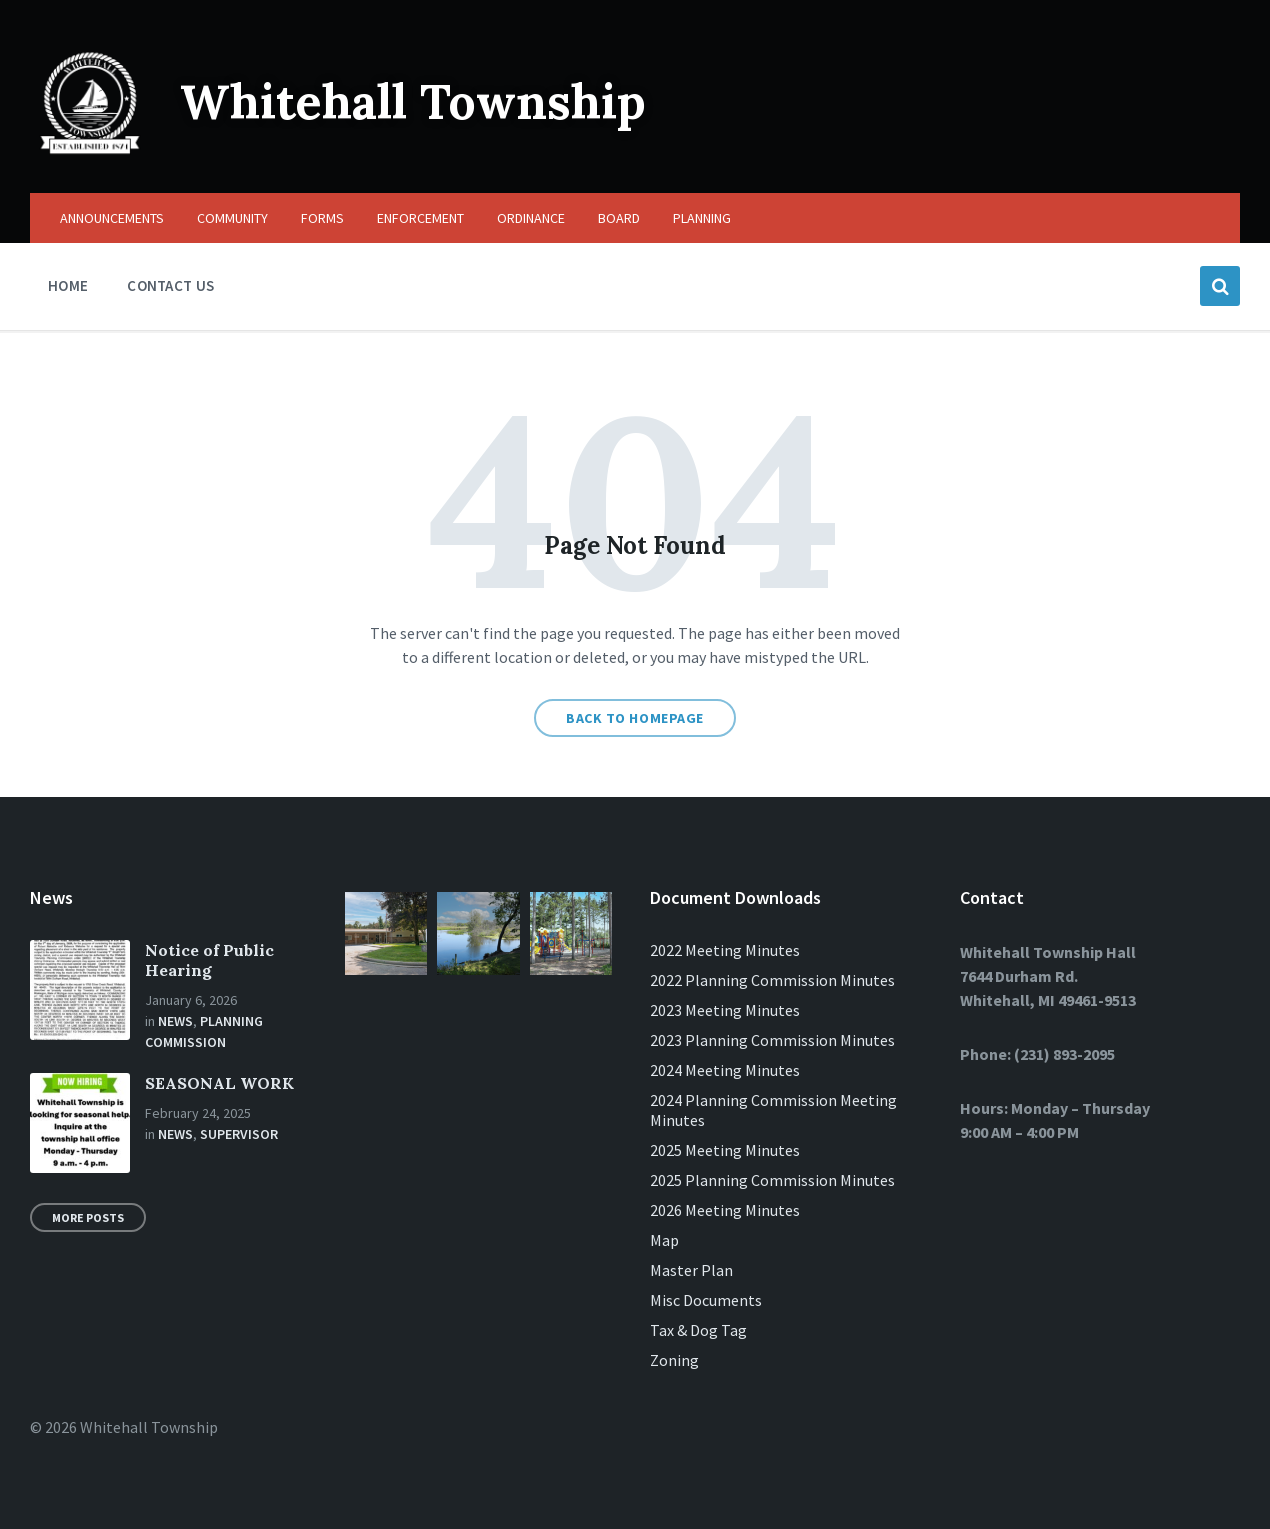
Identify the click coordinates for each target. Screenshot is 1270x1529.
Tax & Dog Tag (698, 1330)
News (175, 1021)
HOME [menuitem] (68, 285)
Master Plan (691, 1270)
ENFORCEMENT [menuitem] (420, 218)
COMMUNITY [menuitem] (232, 218)
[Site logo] (90, 154)
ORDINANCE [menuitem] (531, 218)
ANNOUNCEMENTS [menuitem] (112, 218)
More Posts (88, 1217)
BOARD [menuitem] (619, 218)
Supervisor (239, 1134)
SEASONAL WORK (219, 1083)
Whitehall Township (413, 101)
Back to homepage (635, 718)
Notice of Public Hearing (209, 960)
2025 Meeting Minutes (725, 1150)
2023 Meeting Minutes (725, 1010)
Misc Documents (706, 1300)
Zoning (674, 1360)
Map (664, 1240)
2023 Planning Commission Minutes (772, 1040)
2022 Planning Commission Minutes (772, 980)
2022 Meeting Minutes (725, 950)
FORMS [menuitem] (322, 218)
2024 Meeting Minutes (725, 1070)
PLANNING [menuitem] (702, 218)
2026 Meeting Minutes (725, 1210)
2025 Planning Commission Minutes (772, 1180)
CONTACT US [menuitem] (170, 285)
